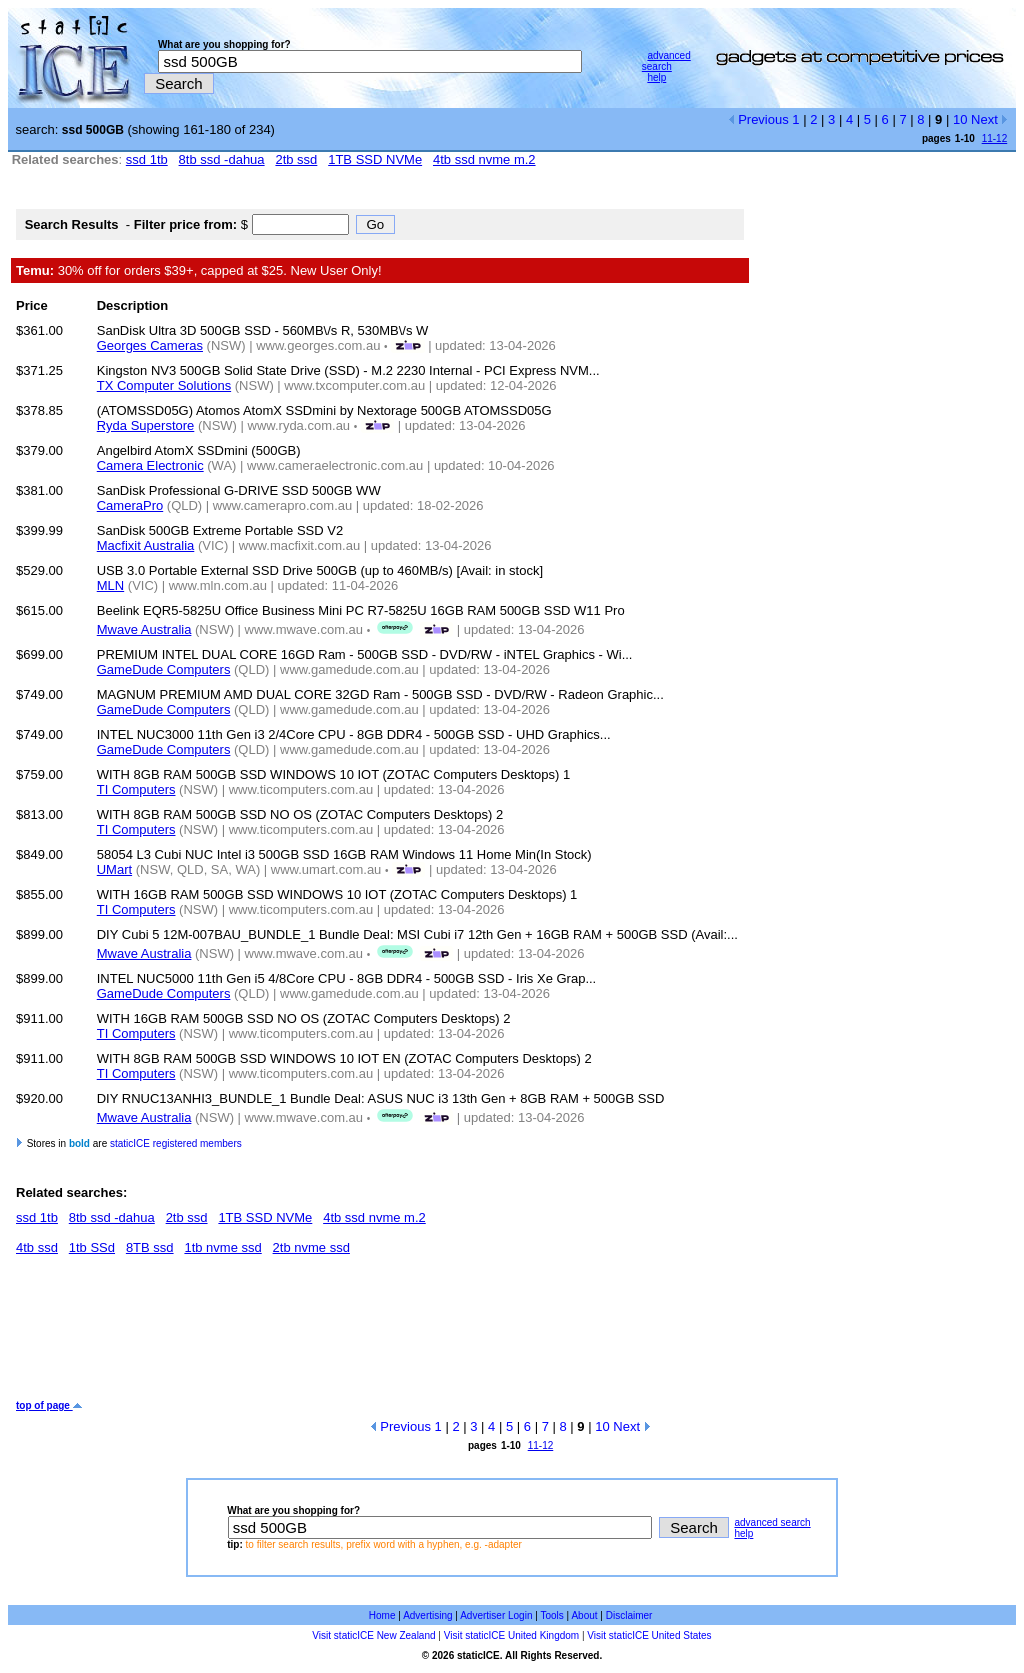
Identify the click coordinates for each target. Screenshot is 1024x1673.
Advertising (427, 1615)
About (584, 1615)
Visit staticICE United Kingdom (511, 1635)
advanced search (666, 61)
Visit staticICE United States (649, 1635)
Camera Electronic (150, 465)
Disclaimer (629, 1615)
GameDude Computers (164, 669)
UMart (114, 869)
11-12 (995, 138)
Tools (551, 1615)
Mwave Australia (144, 629)
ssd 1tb (147, 159)
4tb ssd (37, 1247)
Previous (758, 119)
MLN (110, 585)
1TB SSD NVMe (375, 159)
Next (989, 119)
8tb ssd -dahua (222, 159)
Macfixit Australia (146, 545)
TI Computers (136, 789)
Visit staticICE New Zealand (373, 1635)
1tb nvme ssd (222, 1247)
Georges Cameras (150, 345)
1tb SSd (92, 1247)
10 (960, 119)
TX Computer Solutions (164, 385)
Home (382, 1615)
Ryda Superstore (146, 425)
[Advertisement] (380, 1335)
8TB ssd (150, 1247)
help (656, 77)
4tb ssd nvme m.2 (484, 159)
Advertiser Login (496, 1615)
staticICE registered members (176, 1143)
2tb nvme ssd (311, 1247)
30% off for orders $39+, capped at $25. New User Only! (199, 270)
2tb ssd (296, 159)
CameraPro (130, 505)
